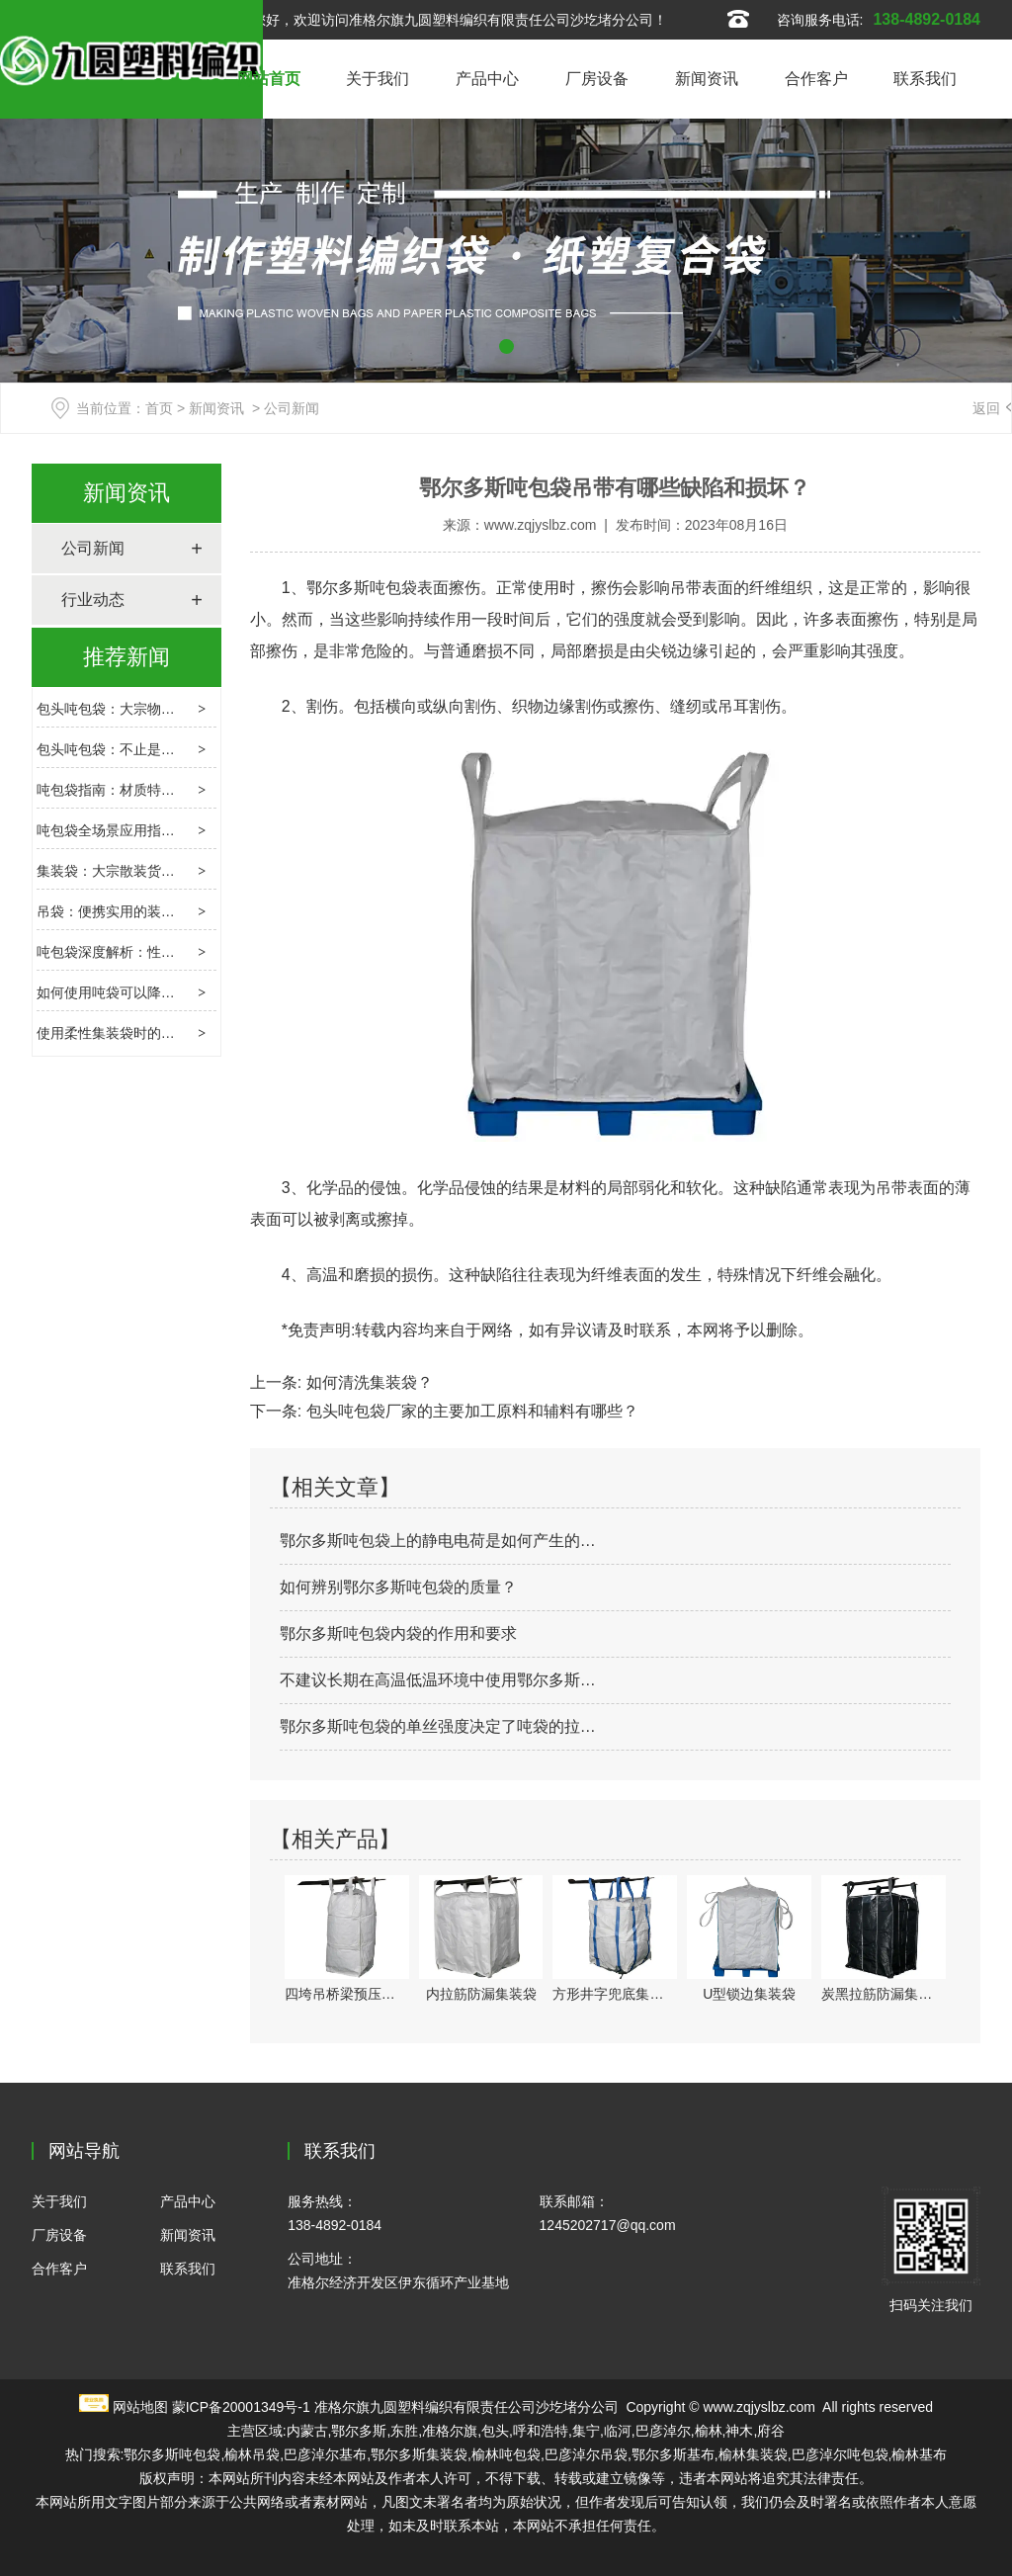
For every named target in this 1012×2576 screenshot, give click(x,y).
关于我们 (377, 78)
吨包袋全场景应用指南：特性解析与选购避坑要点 (189, 830)
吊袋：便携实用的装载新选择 (126, 911)
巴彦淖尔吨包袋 (840, 2454)
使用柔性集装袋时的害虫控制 (126, 1033)
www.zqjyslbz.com (540, 525)
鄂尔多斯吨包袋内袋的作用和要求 (398, 1633)
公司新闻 (93, 548)
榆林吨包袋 (506, 2454)
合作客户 (816, 78)
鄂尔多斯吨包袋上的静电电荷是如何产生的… (438, 1540)
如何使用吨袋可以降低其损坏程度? (144, 992)
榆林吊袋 (252, 2454)
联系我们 (925, 78)
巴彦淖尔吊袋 (586, 2454)
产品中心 (487, 78)
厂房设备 (597, 78)
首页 (159, 408)
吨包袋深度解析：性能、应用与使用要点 (161, 952)
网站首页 (268, 78)
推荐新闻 (126, 656)
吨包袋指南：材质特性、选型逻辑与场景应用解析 (189, 790)
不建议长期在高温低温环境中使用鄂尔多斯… (438, 1680)
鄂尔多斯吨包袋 (361, 587)
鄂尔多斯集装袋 (419, 2454)
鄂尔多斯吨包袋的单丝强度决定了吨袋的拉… (438, 1726)
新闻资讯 (706, 78)
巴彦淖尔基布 (325, 2454)
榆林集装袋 (753, 2454)
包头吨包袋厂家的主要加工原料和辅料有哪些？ (469, 1411)
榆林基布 (919, 2454)
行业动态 (93, 599)
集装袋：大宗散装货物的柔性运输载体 (154, 871)
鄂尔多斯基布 (673, 2454)
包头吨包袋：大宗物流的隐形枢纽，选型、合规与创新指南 (216, 709)
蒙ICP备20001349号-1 (241, 2407)
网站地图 (140, 2407)
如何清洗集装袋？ (366, 1382)
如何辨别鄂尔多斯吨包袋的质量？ (398, 1587)
